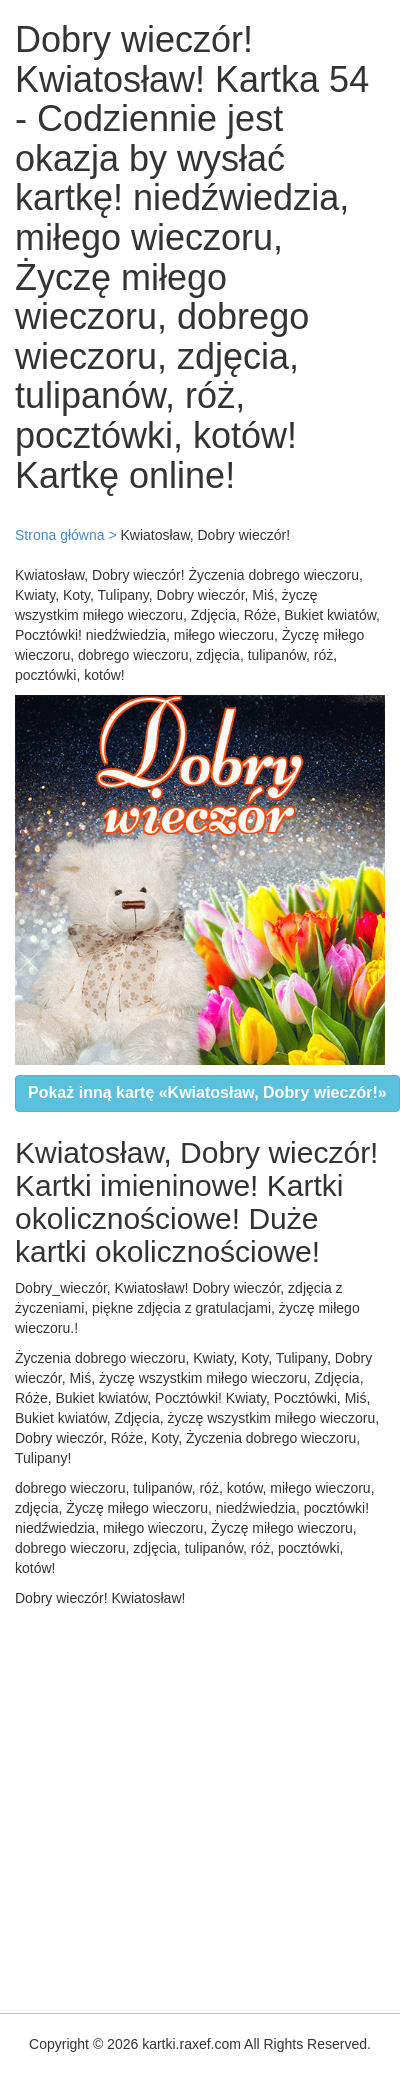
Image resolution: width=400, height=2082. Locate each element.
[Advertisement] (187, 1805)
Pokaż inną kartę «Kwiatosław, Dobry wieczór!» (207, 1092)
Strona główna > (66, 535)
